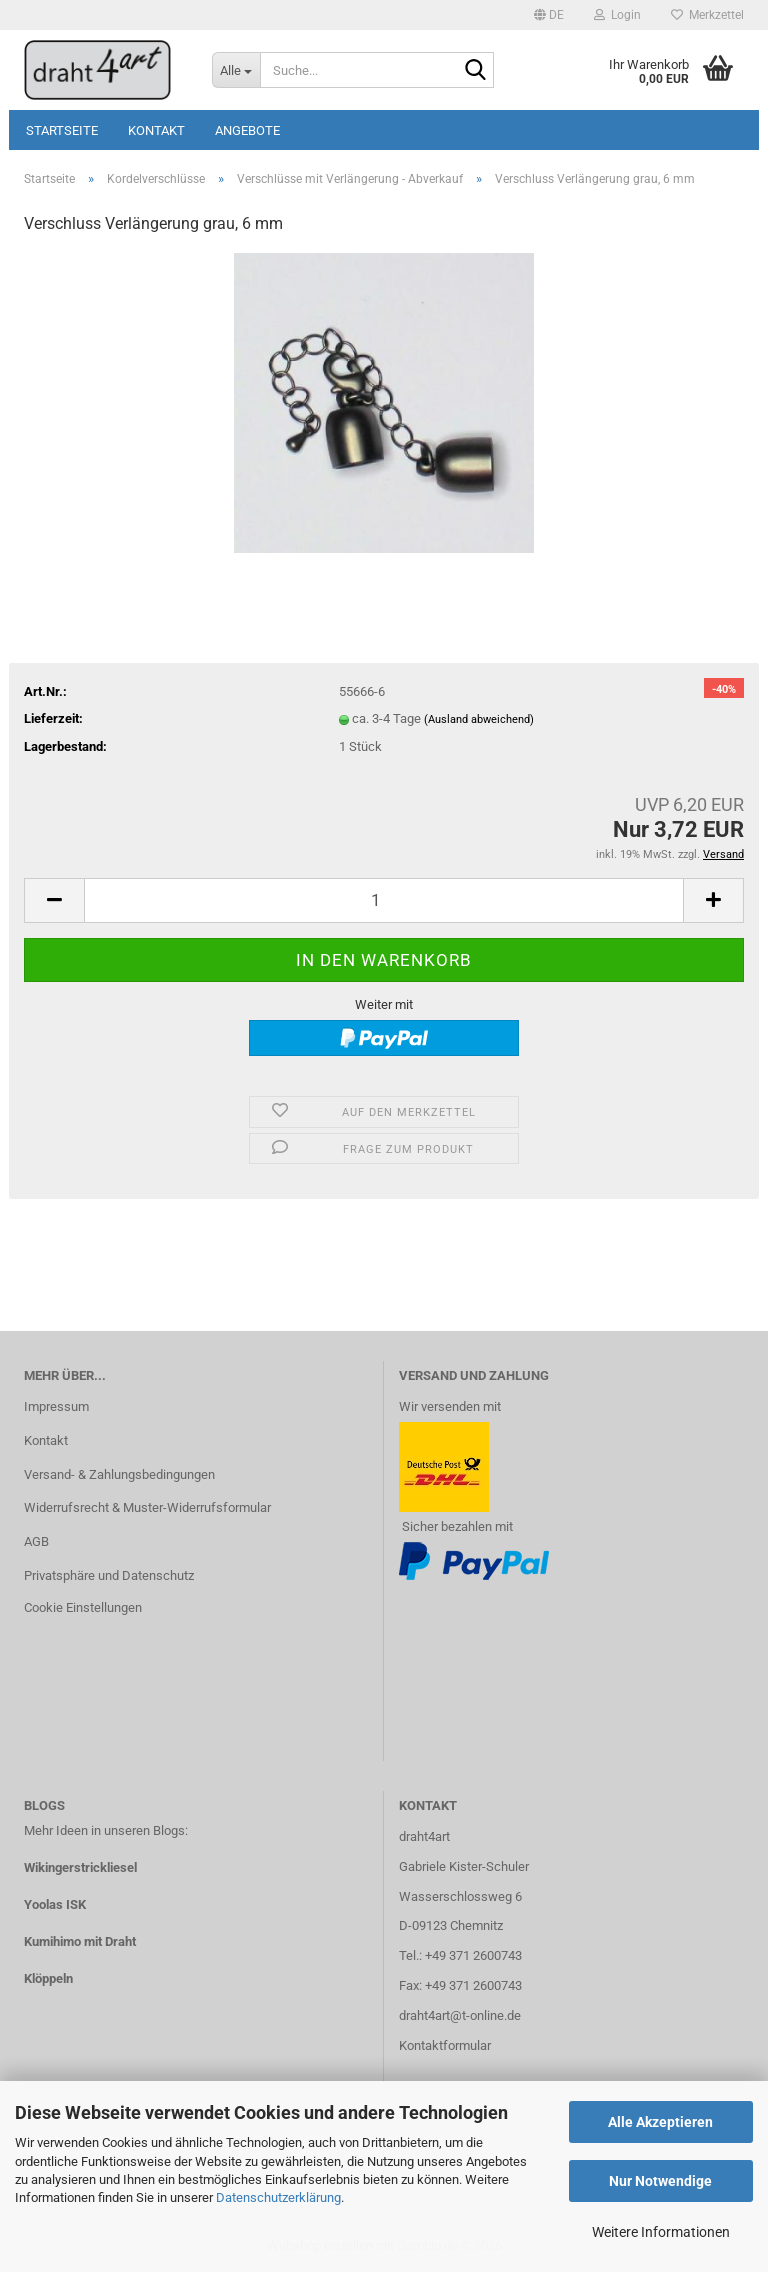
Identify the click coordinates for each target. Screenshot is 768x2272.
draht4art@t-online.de (460, 2015)
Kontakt (156, 130)
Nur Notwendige (660, 2181)
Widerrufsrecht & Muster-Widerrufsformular (147, 1507)
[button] (549, 15)
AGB (36, 1541)
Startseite (62, 130)
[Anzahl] (384, 900)
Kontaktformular (445, 2045)
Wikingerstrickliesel (80, 1867)
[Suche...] (236, 70)
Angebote (247, 130)
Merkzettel (707, 15)
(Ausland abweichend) (479, 719)
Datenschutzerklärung (278, 2197)
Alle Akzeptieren (660, 2122)
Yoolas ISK (55, 1904)
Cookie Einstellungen (83, 1607)
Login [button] (617, 15)
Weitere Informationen (661, 2232)
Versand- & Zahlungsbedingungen (119, 1474)
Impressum (56, 1406)
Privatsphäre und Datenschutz (109, 1575)
